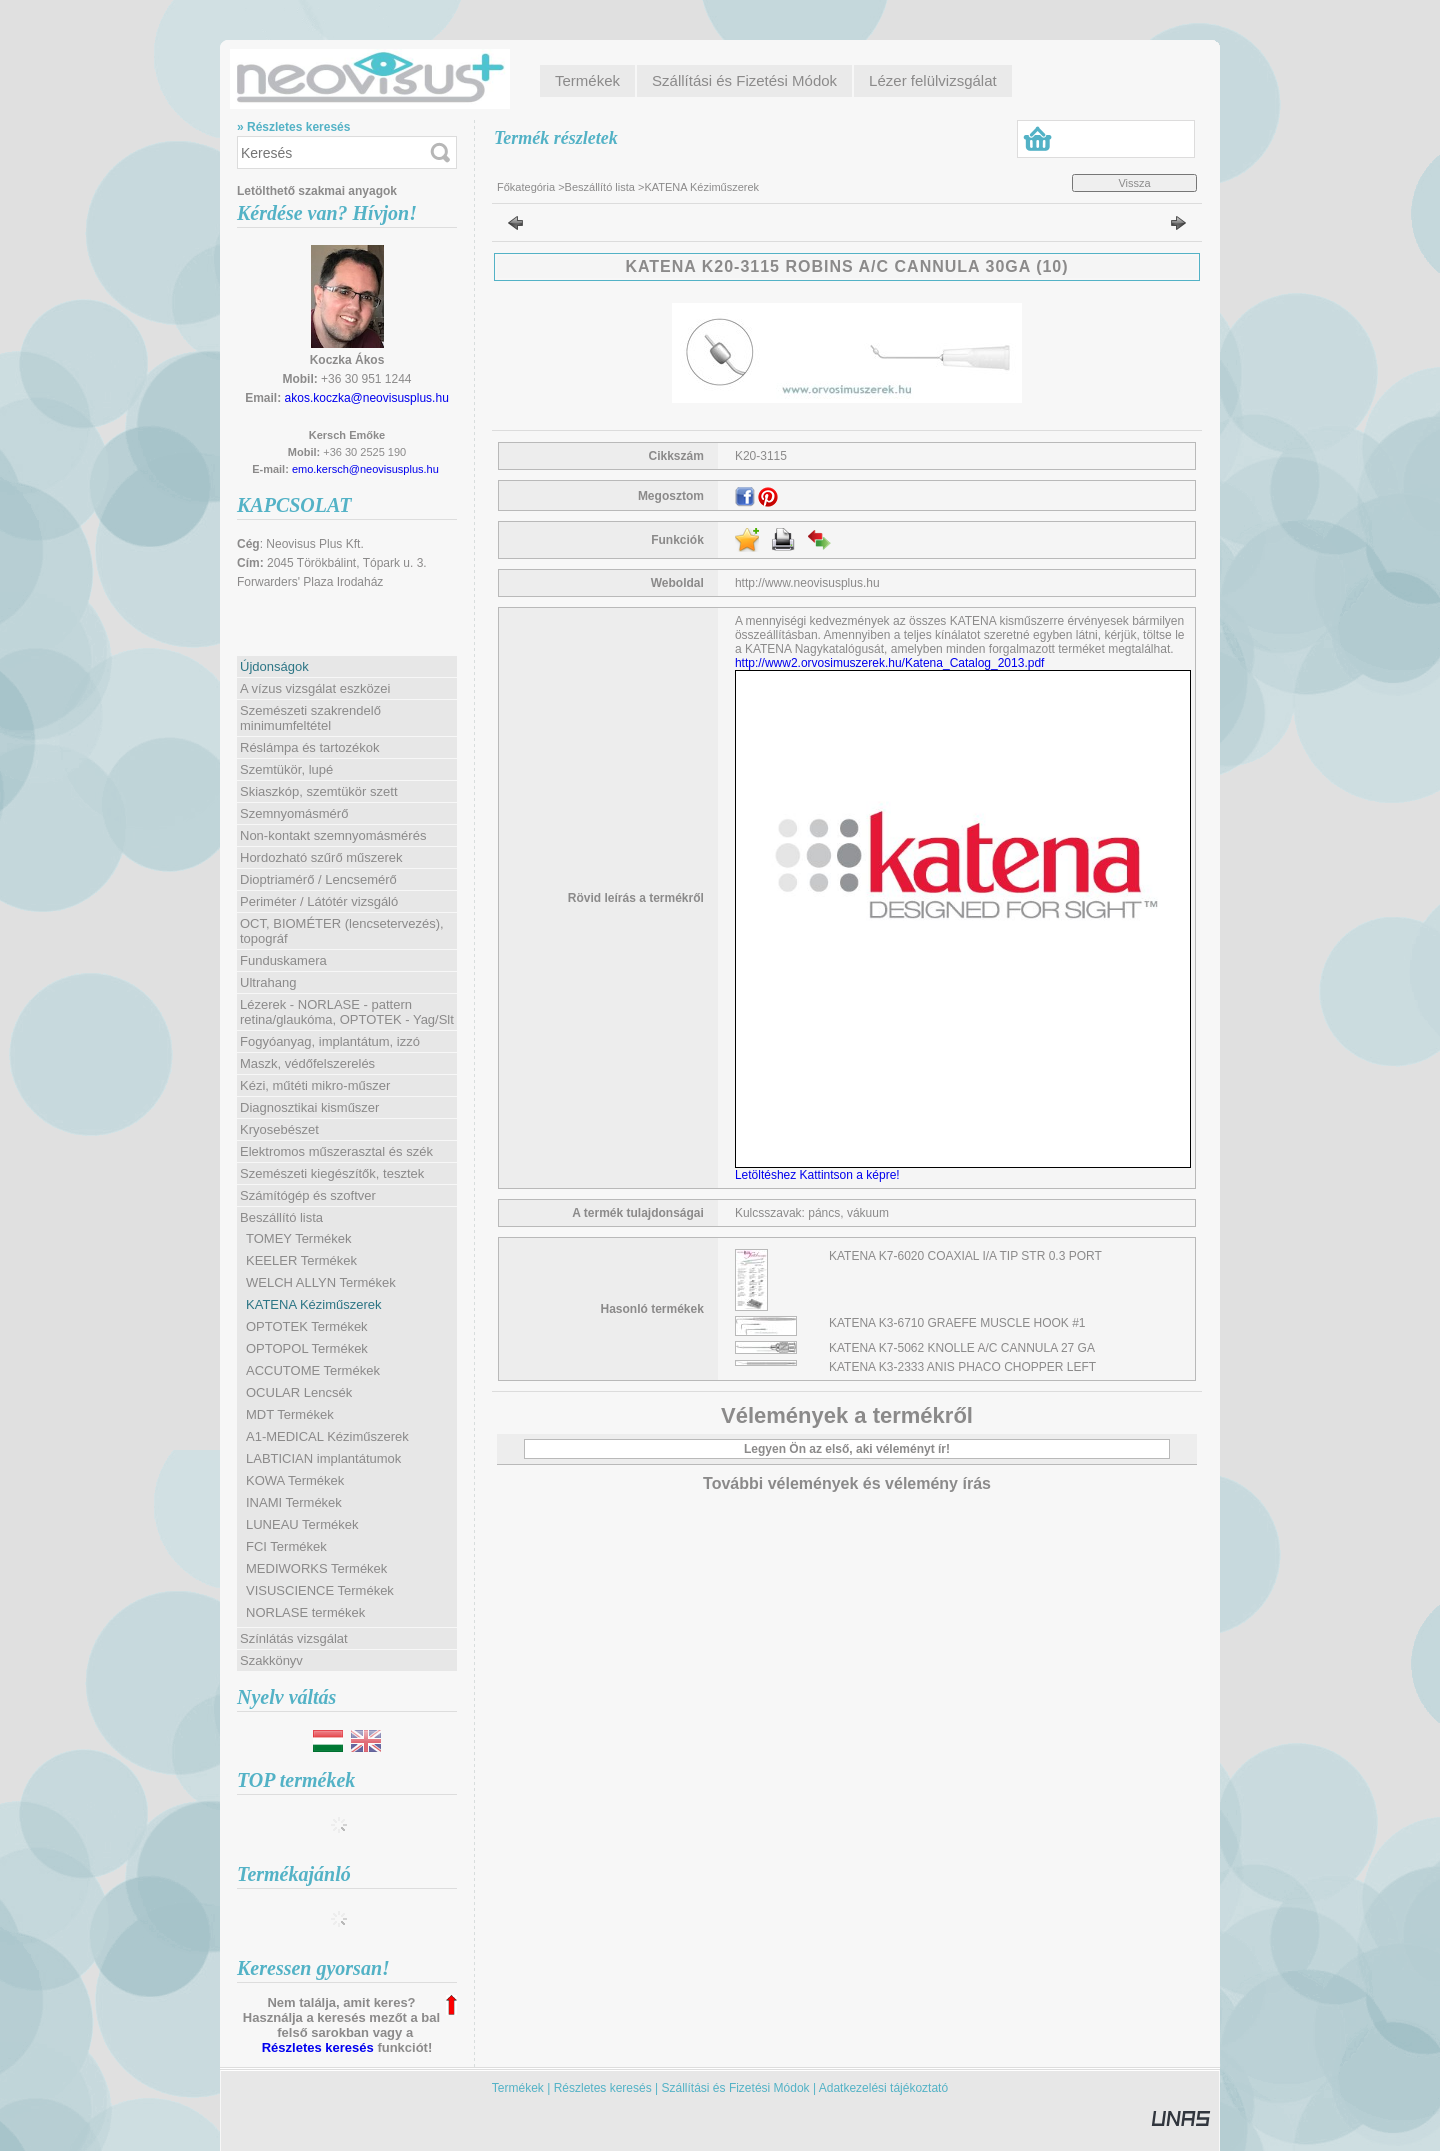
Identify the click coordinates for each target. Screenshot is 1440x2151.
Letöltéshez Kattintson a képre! (820, 1175)
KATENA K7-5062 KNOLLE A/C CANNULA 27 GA (962, 1348)
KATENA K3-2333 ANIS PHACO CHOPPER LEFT (962, 1367)
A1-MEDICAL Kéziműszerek (327, 1436)
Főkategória (526, 187)
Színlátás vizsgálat (294, 1638)
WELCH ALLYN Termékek (321, 1282)
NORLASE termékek (305, 1612)
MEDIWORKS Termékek (316, 1568)
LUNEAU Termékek (302, 1524)
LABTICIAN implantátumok (323, 1458)
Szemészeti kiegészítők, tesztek (332, 1173)
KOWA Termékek (295, 1480)
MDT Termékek (290, 1414)
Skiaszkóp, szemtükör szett (319, 791)
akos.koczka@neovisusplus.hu (367, 398)
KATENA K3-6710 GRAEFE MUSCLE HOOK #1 (957, 1323)
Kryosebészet (279, 1129)
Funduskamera (283, 960)
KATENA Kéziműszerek (314, 1304)
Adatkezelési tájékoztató (883, 2088)
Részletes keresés (318, 2047)
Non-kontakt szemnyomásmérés (333, 835)
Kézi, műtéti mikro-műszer (315, 1085)
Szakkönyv (271, 1660)
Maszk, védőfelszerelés (307, 1063)
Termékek (518, 2088)
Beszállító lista (600, 187)
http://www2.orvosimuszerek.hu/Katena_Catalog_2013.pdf (890, 663)
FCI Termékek (286, 1546)
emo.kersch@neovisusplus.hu (365, 469)
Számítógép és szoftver (308, 1195)
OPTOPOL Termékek (307, 1348)
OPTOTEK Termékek (307, 1326)
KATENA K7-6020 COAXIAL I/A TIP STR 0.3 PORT (965, 1256)
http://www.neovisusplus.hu (807, 583)
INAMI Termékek (294, 1502)
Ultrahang (268, 982)
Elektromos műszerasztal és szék (336, 1151)
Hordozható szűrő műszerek (321, 857)
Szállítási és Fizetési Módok (736, 2088)
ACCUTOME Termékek (313, 1370)
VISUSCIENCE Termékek (320, 1590)
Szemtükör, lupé (286, 769)
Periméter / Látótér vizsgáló (319, 901)
